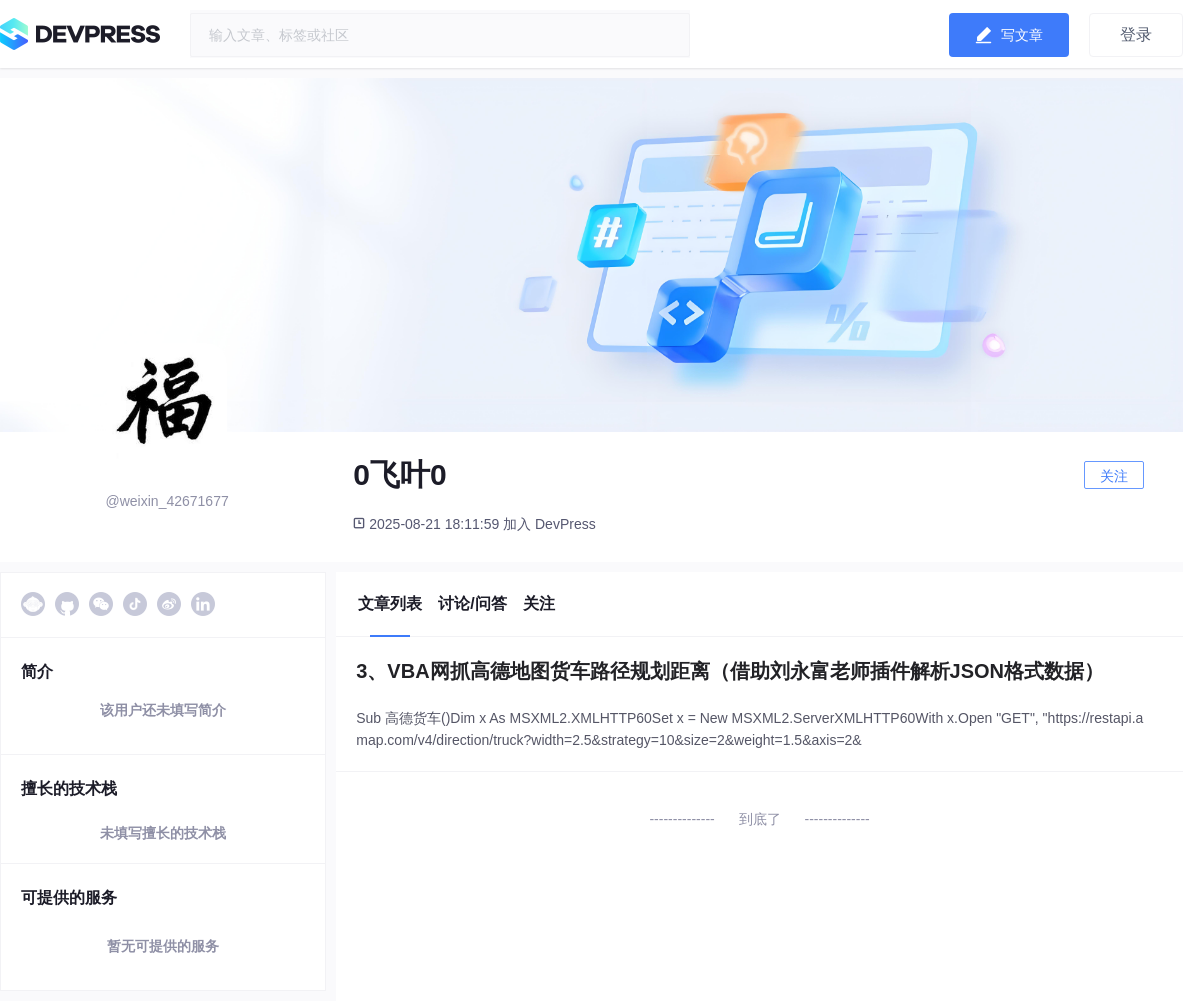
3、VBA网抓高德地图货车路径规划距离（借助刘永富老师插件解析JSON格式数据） (730, 671)
